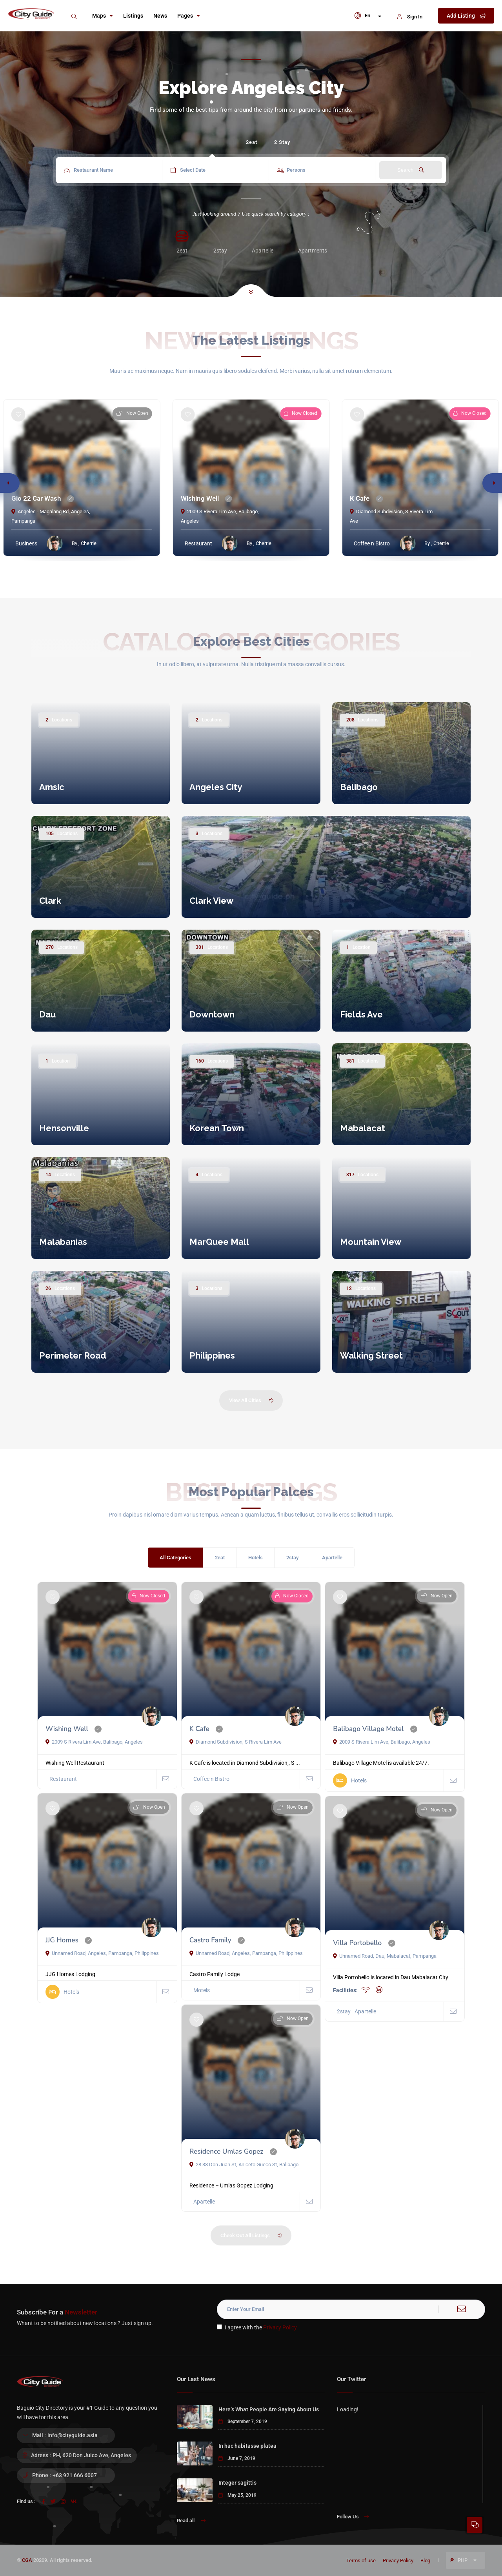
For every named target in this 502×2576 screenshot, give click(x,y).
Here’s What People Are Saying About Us (268, 2409)
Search (410, 170)
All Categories (175, 1557)
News (160, 16)
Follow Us (353, 2517)
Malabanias (63, 1242)
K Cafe (359, 498)
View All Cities (252, 1400)
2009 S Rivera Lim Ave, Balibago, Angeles (94, 1742)
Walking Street (371, 1355)
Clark (50, 901)
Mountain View (370, 1242)
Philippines (212, 1355)
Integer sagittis (237, 2483)
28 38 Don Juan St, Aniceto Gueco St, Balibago (243, 2164)
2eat (251, 142)
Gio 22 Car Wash (36, 498)
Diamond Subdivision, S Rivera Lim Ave (235, 1742)
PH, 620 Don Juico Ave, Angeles (92, 2455)
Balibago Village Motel (368, 1728)
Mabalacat (362, 1128)
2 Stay (282, 142)
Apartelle (332, 1557)
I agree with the (257, 2327)
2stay (292, 1557)
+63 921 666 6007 (75, 2475)
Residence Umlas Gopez (226, 2151)
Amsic (51, 787)
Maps (102, 16)
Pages (188, 16)
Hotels (255, 1557)
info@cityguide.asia (72, 2435)
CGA (27, 2560)
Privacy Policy (280, 2327)
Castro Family (210, 1940)
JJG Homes (61, 1940)
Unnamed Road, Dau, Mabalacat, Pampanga (385, 1956)
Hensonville (64, 1128)
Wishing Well (200, 498)
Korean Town (216, 1128)
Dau (47, 1014)
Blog (425, 2560)
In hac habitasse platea (247, 2446)
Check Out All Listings (252, 2236)
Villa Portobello (357, 1942)
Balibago (359, 787)
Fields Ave (361, 1014)
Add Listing (466, 16)
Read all (191, 2520)
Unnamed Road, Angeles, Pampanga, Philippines (102, 1953)
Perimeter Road (72, 1355)
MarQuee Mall (219, 1242)
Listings (133, 16)
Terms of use (361, 2560)
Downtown (212, 1014)
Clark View (211, 901)
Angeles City (215, 787)
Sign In (409, 17)
